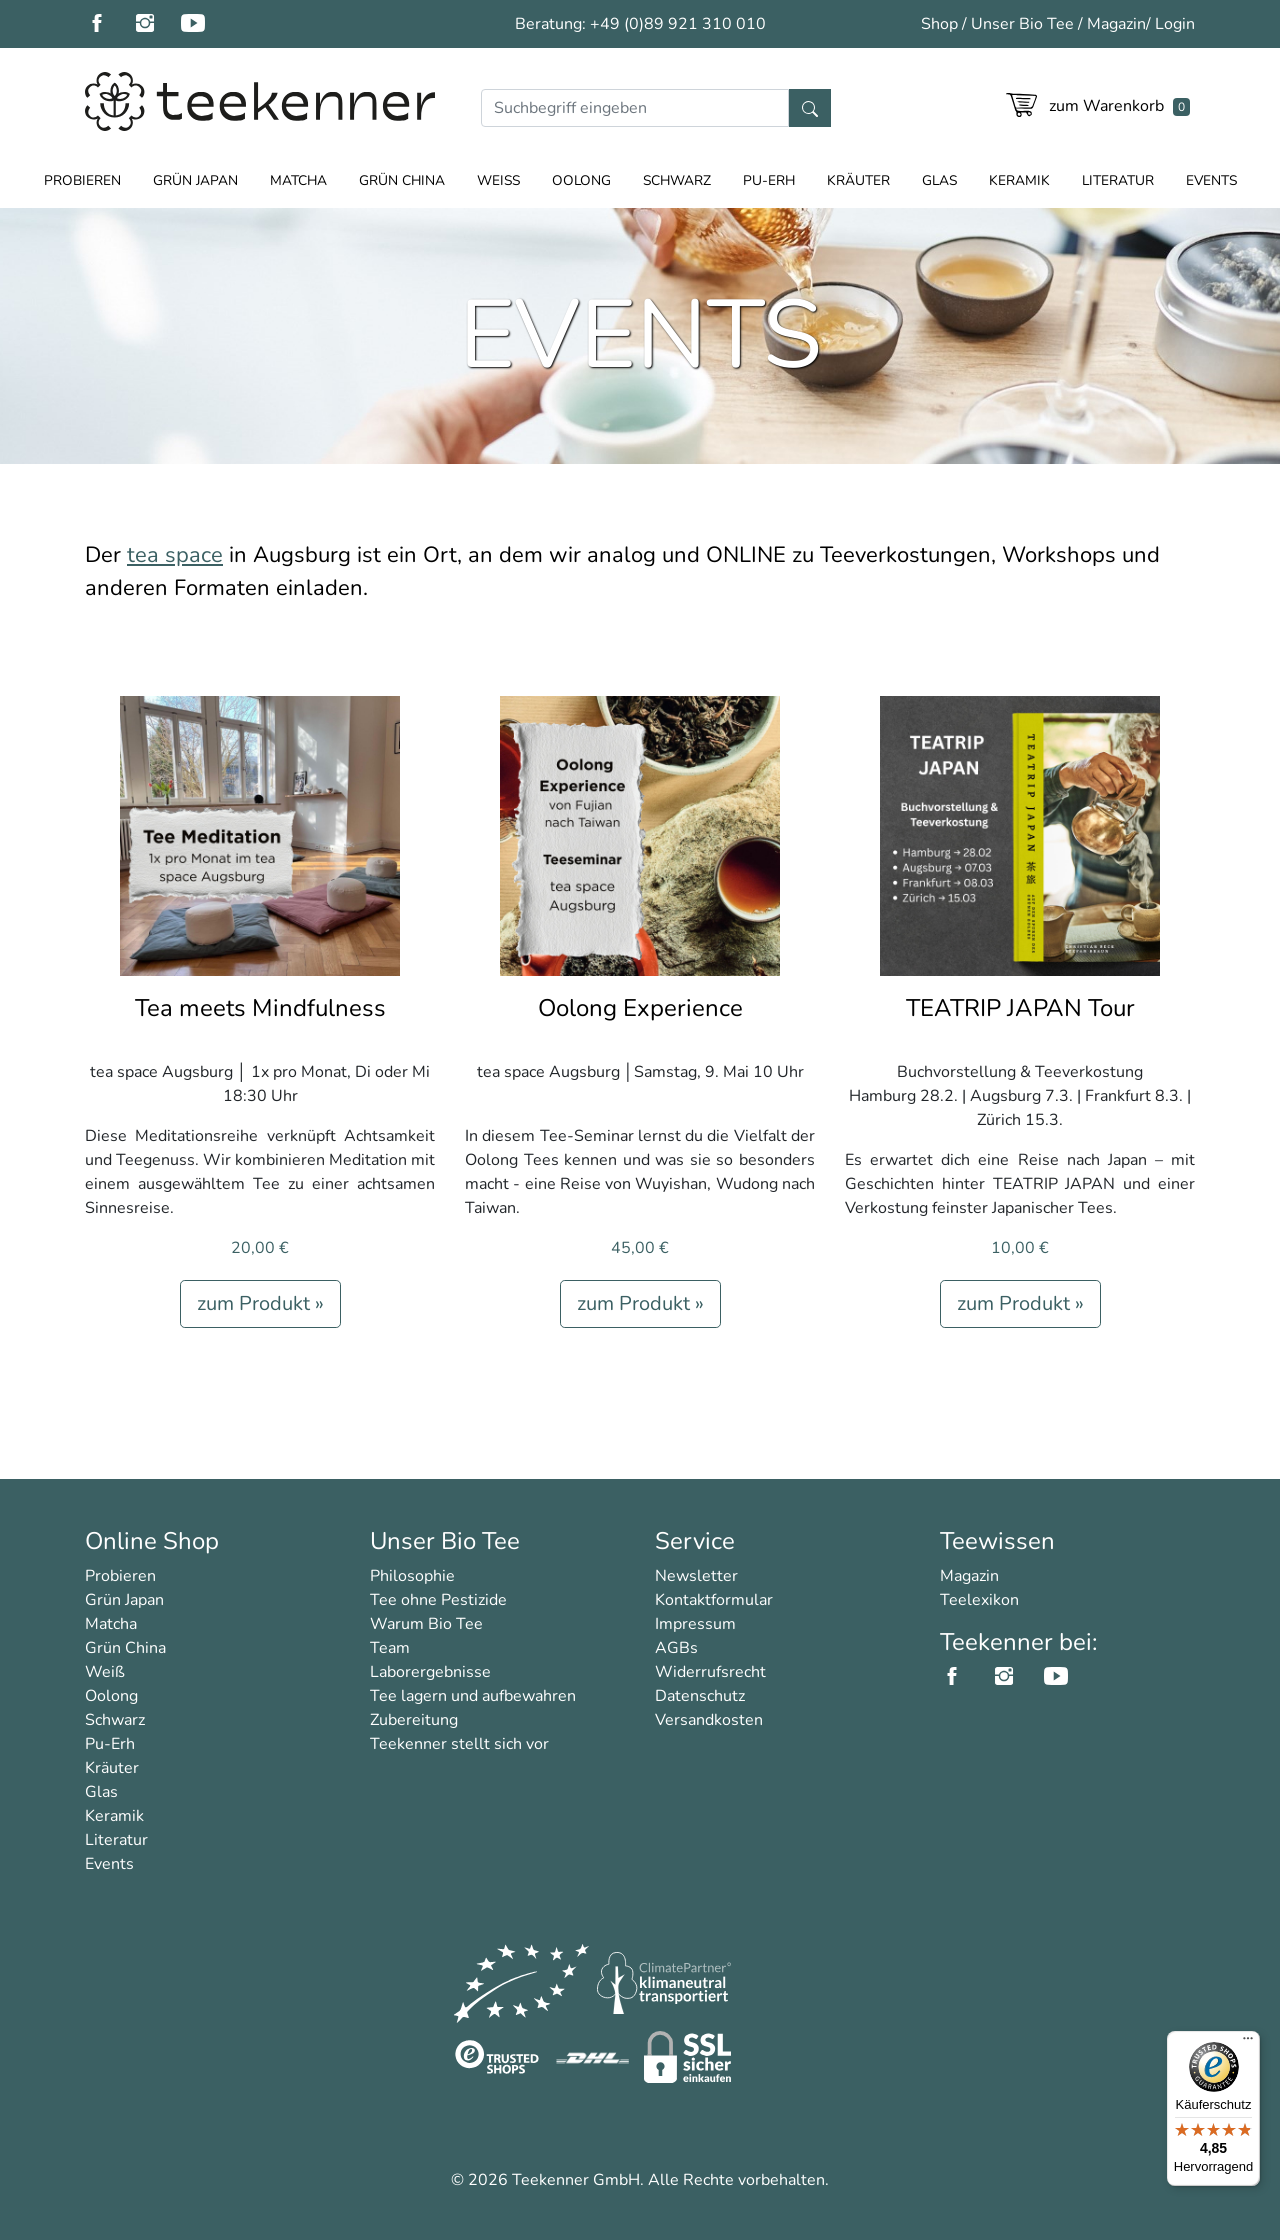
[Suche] (635, 108)
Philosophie (412, 1576)
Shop (939, 24)
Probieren (82, 180)
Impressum (695, 1624)
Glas (939, 180)
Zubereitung (414, 1720)
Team (390, 1648)
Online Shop (152, 1541)
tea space (175, 555)
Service (695, 1541)
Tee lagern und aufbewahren (473, 1696)
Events (1211, 180)
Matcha (298, 180)
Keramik (1019, 180)
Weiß (498, 180)
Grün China (402, 180)
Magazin (1116, 24)
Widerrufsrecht (710, 1672)
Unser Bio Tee (1022, 24)
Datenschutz (700, 1696)
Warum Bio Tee (426, 1624)
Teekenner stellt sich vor (459, 1744)
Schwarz (677, 180)
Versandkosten (709, 1720)
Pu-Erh (769, 180)
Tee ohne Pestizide (438, 1600)
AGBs (676, 1648)
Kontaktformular (714, 1600)
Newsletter (696, 1576)
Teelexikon (979, 1600)
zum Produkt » (260, 1303)
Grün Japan (195, 180)
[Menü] (1248, 2043)
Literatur (1118, 180)
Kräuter (858, 180)
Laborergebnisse (430, 1672)
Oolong (581, 180)
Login (1175, 24)
